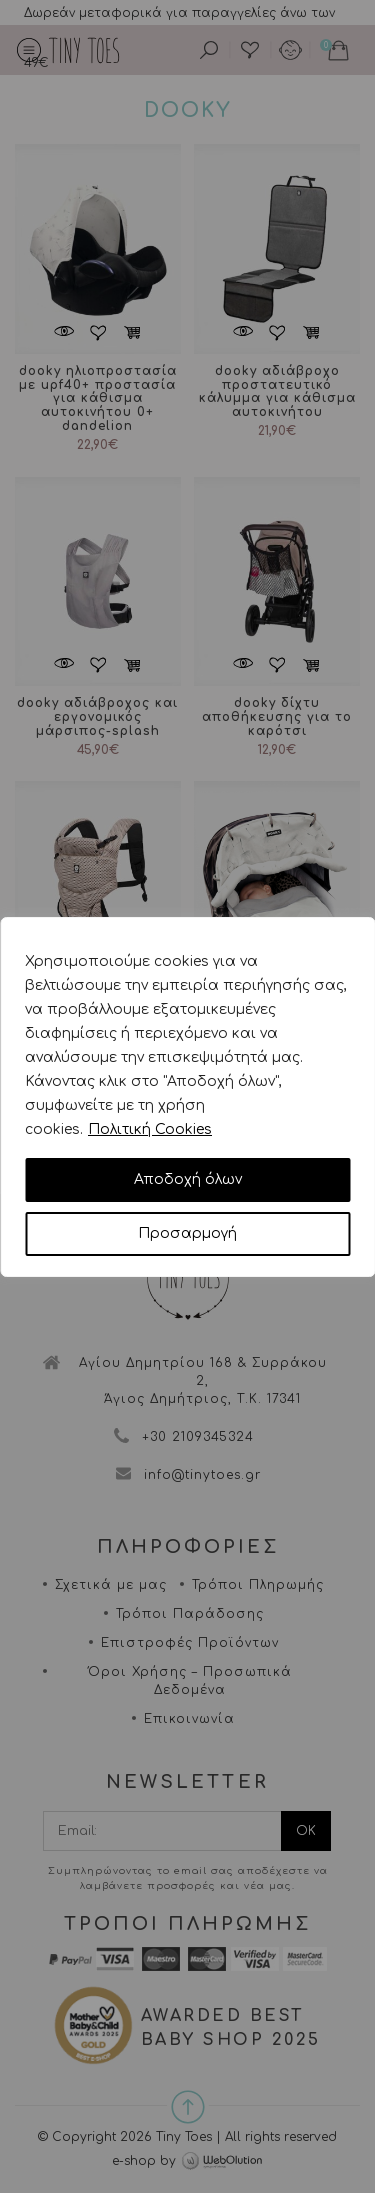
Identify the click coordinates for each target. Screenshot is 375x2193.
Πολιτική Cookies (150, 1129)
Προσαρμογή (187, 1233)
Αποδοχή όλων (188, 1179)
